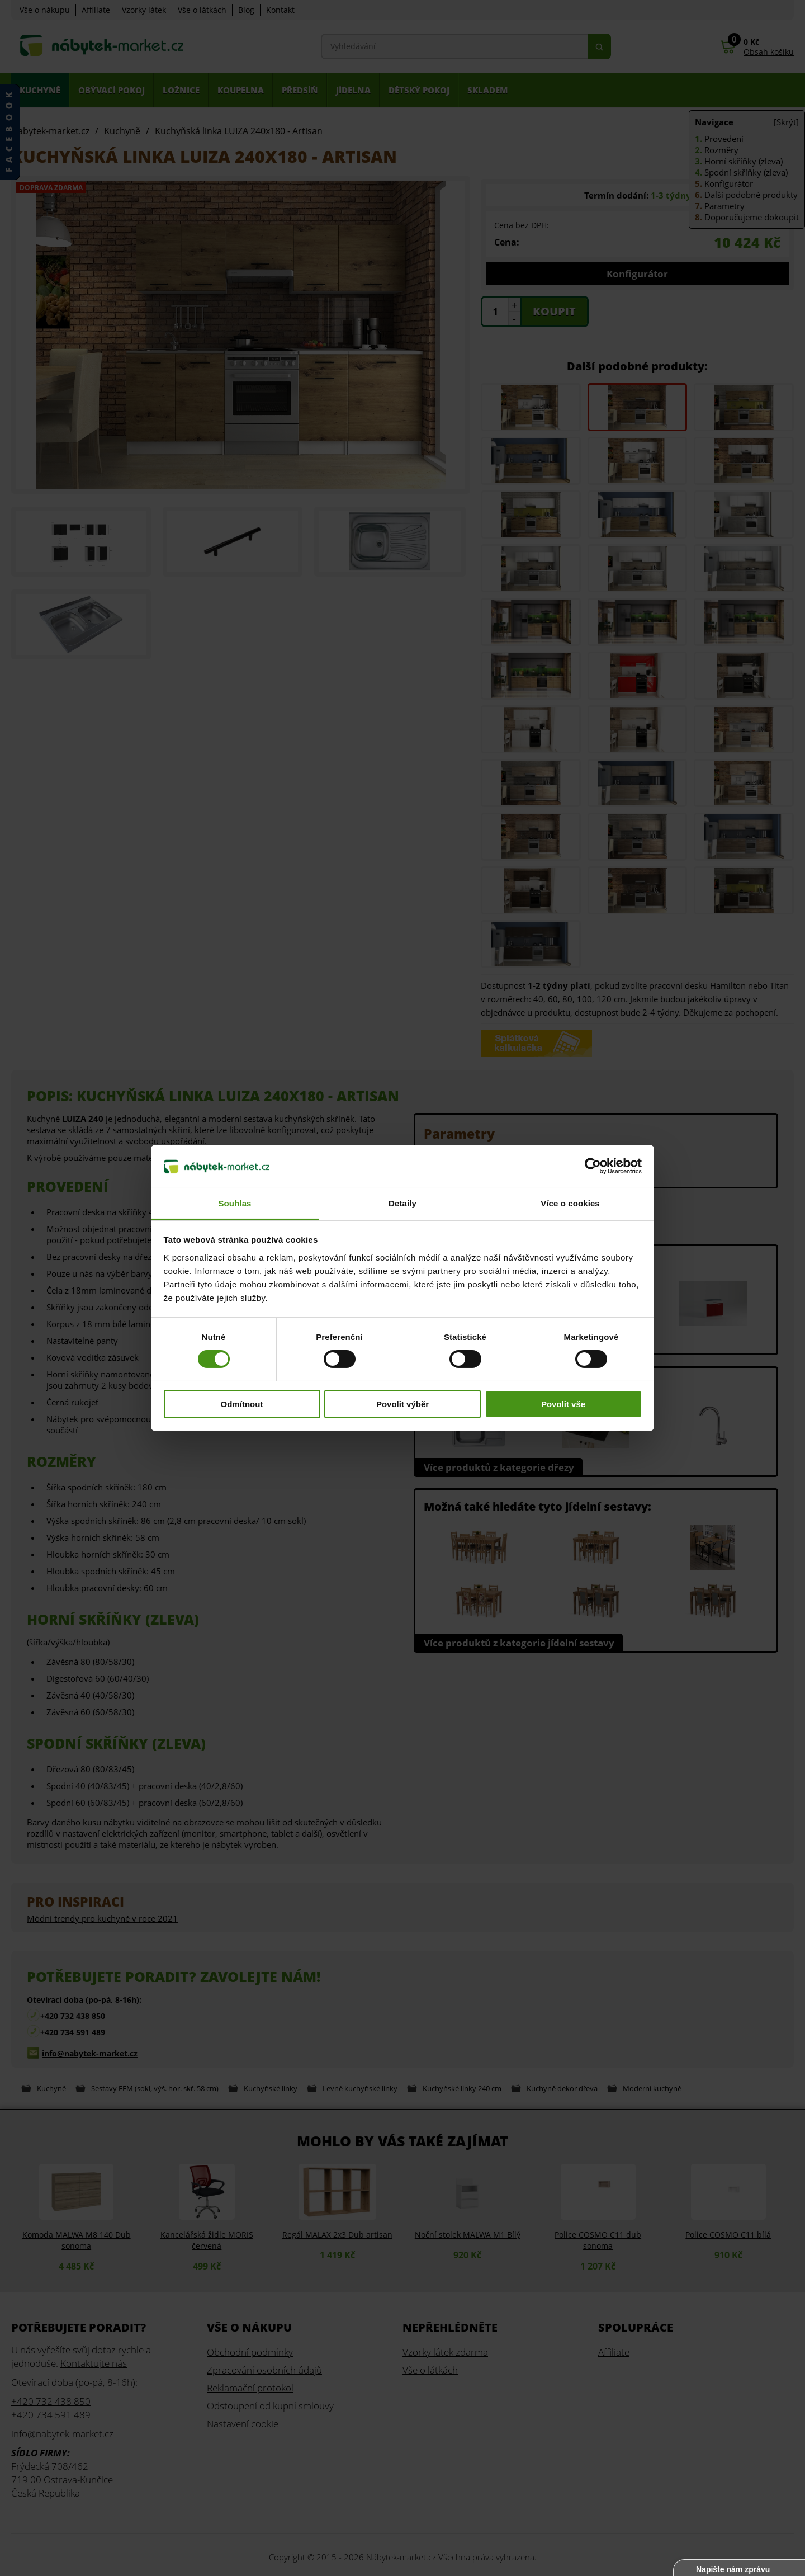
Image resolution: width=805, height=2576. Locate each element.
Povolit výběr (402, 1404)
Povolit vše (563, 1404)
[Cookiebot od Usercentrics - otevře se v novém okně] (593, 1166)
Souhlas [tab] (234, 1203)
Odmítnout (242, 1404)
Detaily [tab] (402, 1203)
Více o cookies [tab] (570, 1203)
